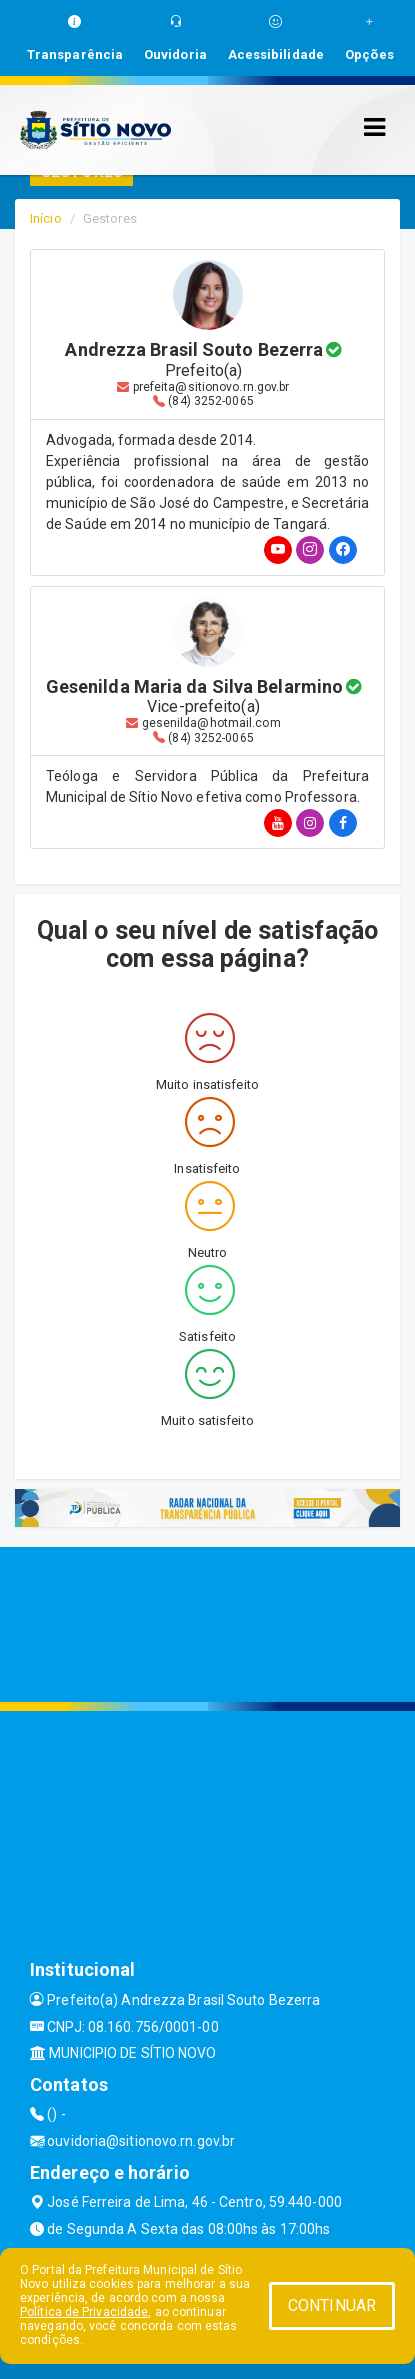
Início (46, 218)
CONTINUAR (332, 2305)
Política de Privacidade (84, 2312)
